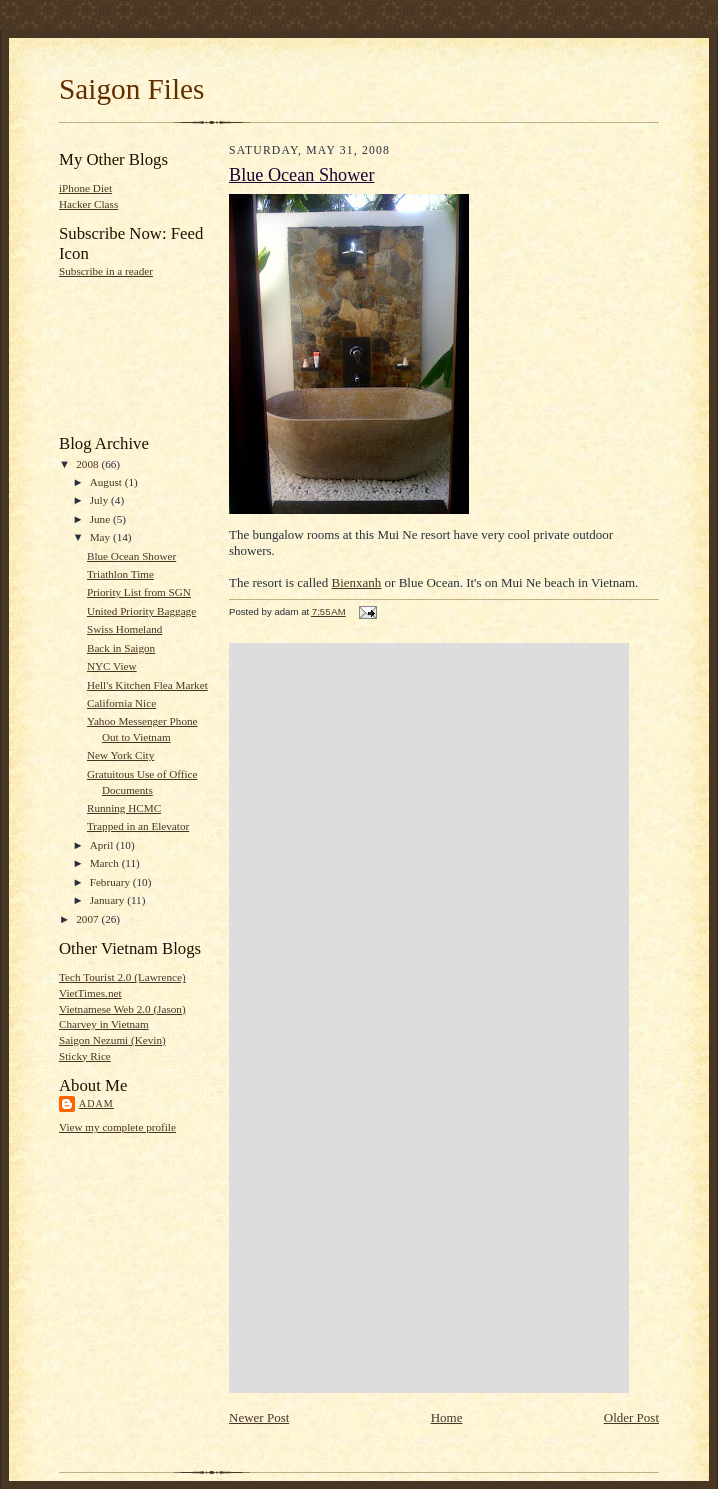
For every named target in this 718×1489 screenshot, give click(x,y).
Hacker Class (88, 204)
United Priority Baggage (141, 611)
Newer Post (259, 1417)
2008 (88, 464)
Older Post (631, 1417)
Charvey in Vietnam (104, 1024)
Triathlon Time (120, 574)
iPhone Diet (85, 188)
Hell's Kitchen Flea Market (147, 685)
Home (447, 1417)
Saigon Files (131, 89)
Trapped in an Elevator (138, 826)
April (103, 845)
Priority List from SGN (139, 592)
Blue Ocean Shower (131, 556)
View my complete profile (117, 1127)
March (106, 863)
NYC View (112, 666)
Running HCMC (124, 808)
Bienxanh (357, 582)
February (111, 882)
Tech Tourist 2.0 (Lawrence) (122, 977)
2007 (88, 919)
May (101, 537)
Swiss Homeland (124, 629)
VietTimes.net (90, 993)
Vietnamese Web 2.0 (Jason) (122, 1009)
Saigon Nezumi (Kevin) (112, 1040)
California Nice (121, 703)
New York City (120, 755)
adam (96, 1103)
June (101, 519)
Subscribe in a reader (106, 271)
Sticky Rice (85, 1056)
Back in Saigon (121, 648)
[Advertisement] (121, 354)
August (107, 482)
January (109, 900)
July (100, 500)
